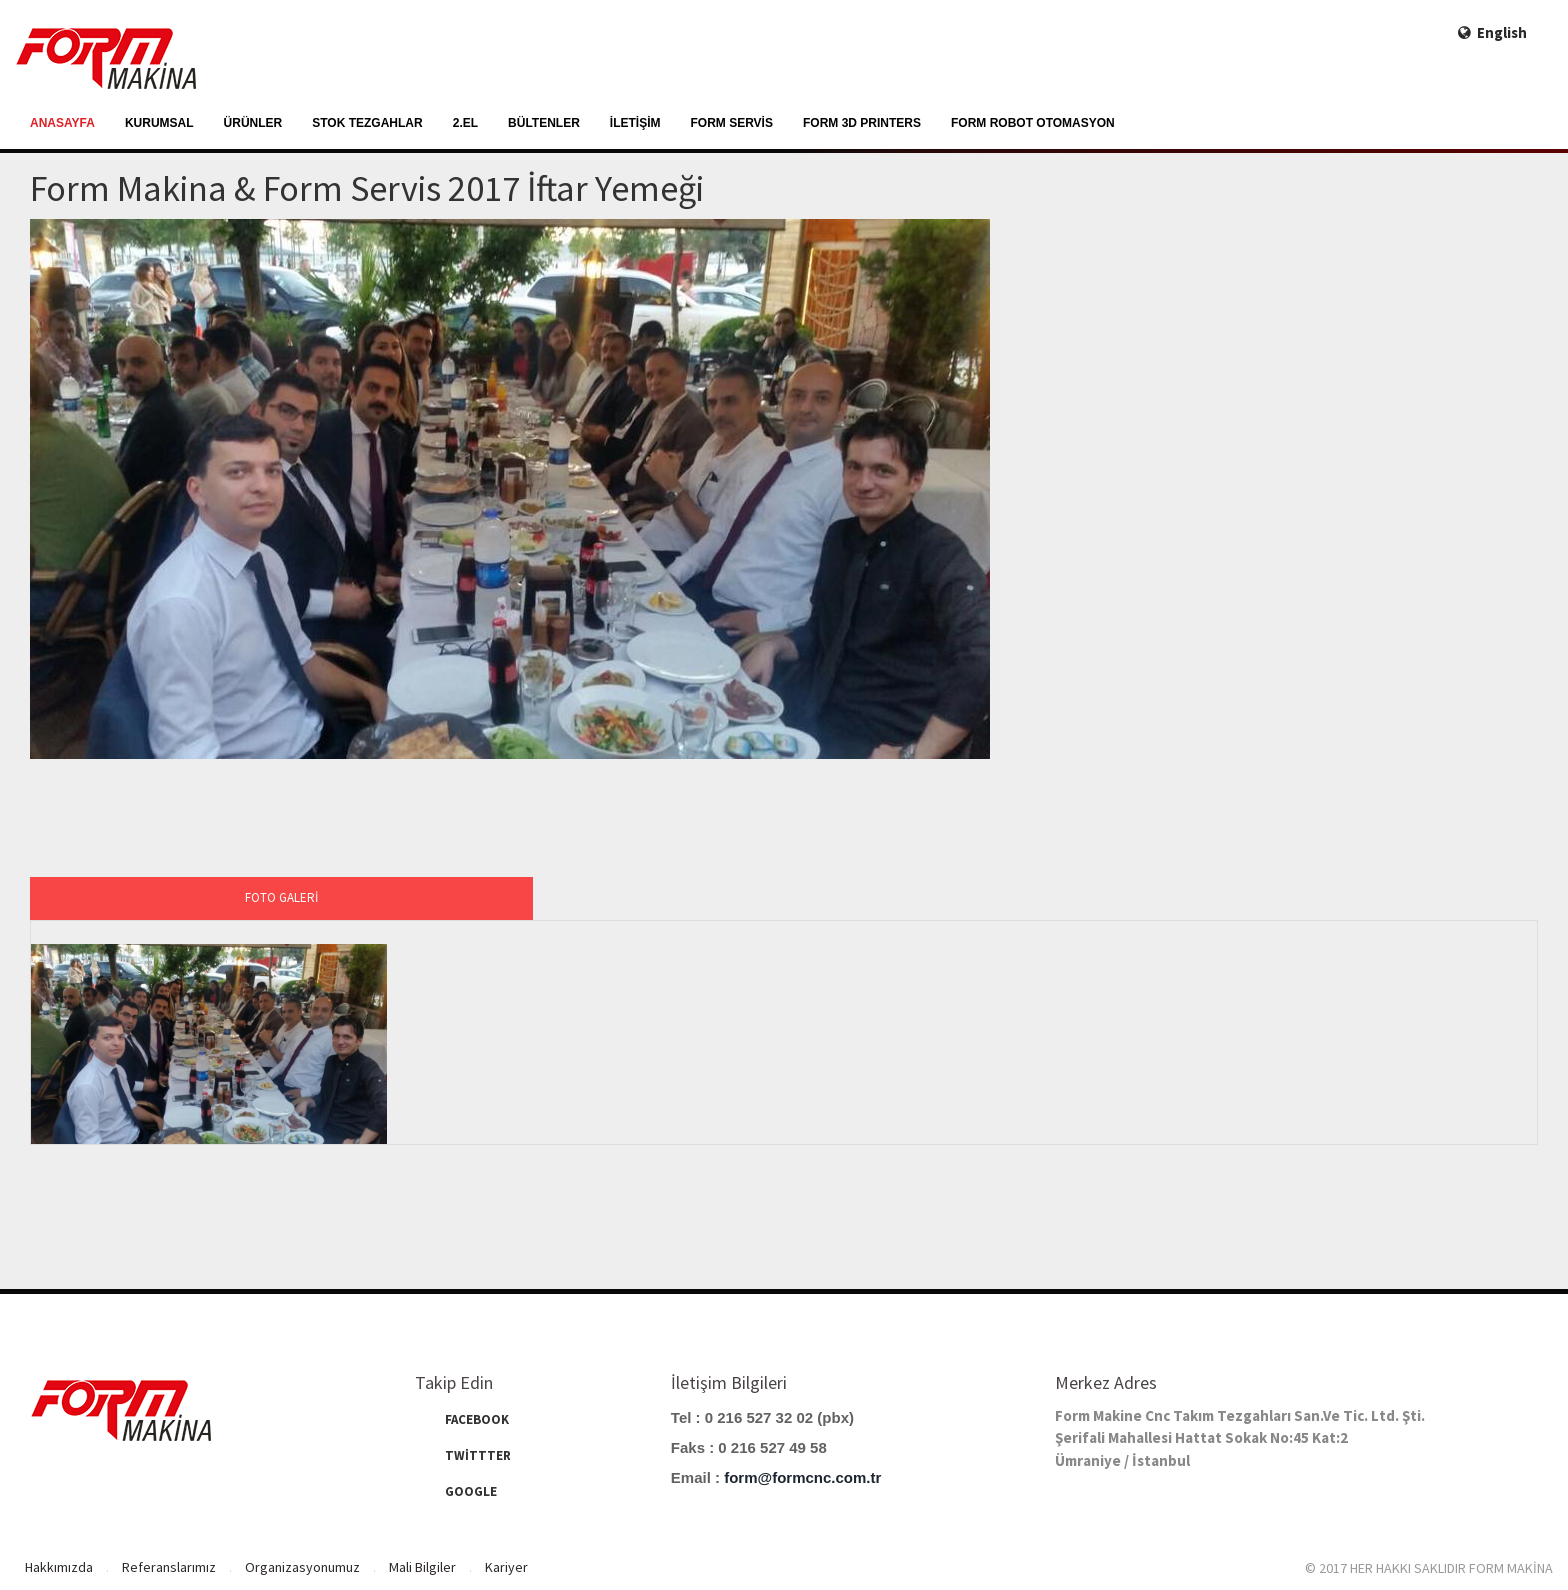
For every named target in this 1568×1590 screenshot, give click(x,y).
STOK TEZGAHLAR (367, 123)
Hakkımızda (59, 1567)
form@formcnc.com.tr (802, 1477)
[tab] (281, 898)
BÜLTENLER (544, 123)
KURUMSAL (159, 123)
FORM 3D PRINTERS (862, 123)
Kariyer (506, 1567)
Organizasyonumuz (302, 1567)
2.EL (465, 123)
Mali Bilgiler (422, 1567)
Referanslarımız (169, 1567)
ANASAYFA (62, 123)
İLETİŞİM (635, 123)
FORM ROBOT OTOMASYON (1033, 123)
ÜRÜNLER (253, 123)
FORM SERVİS (732, 123)
